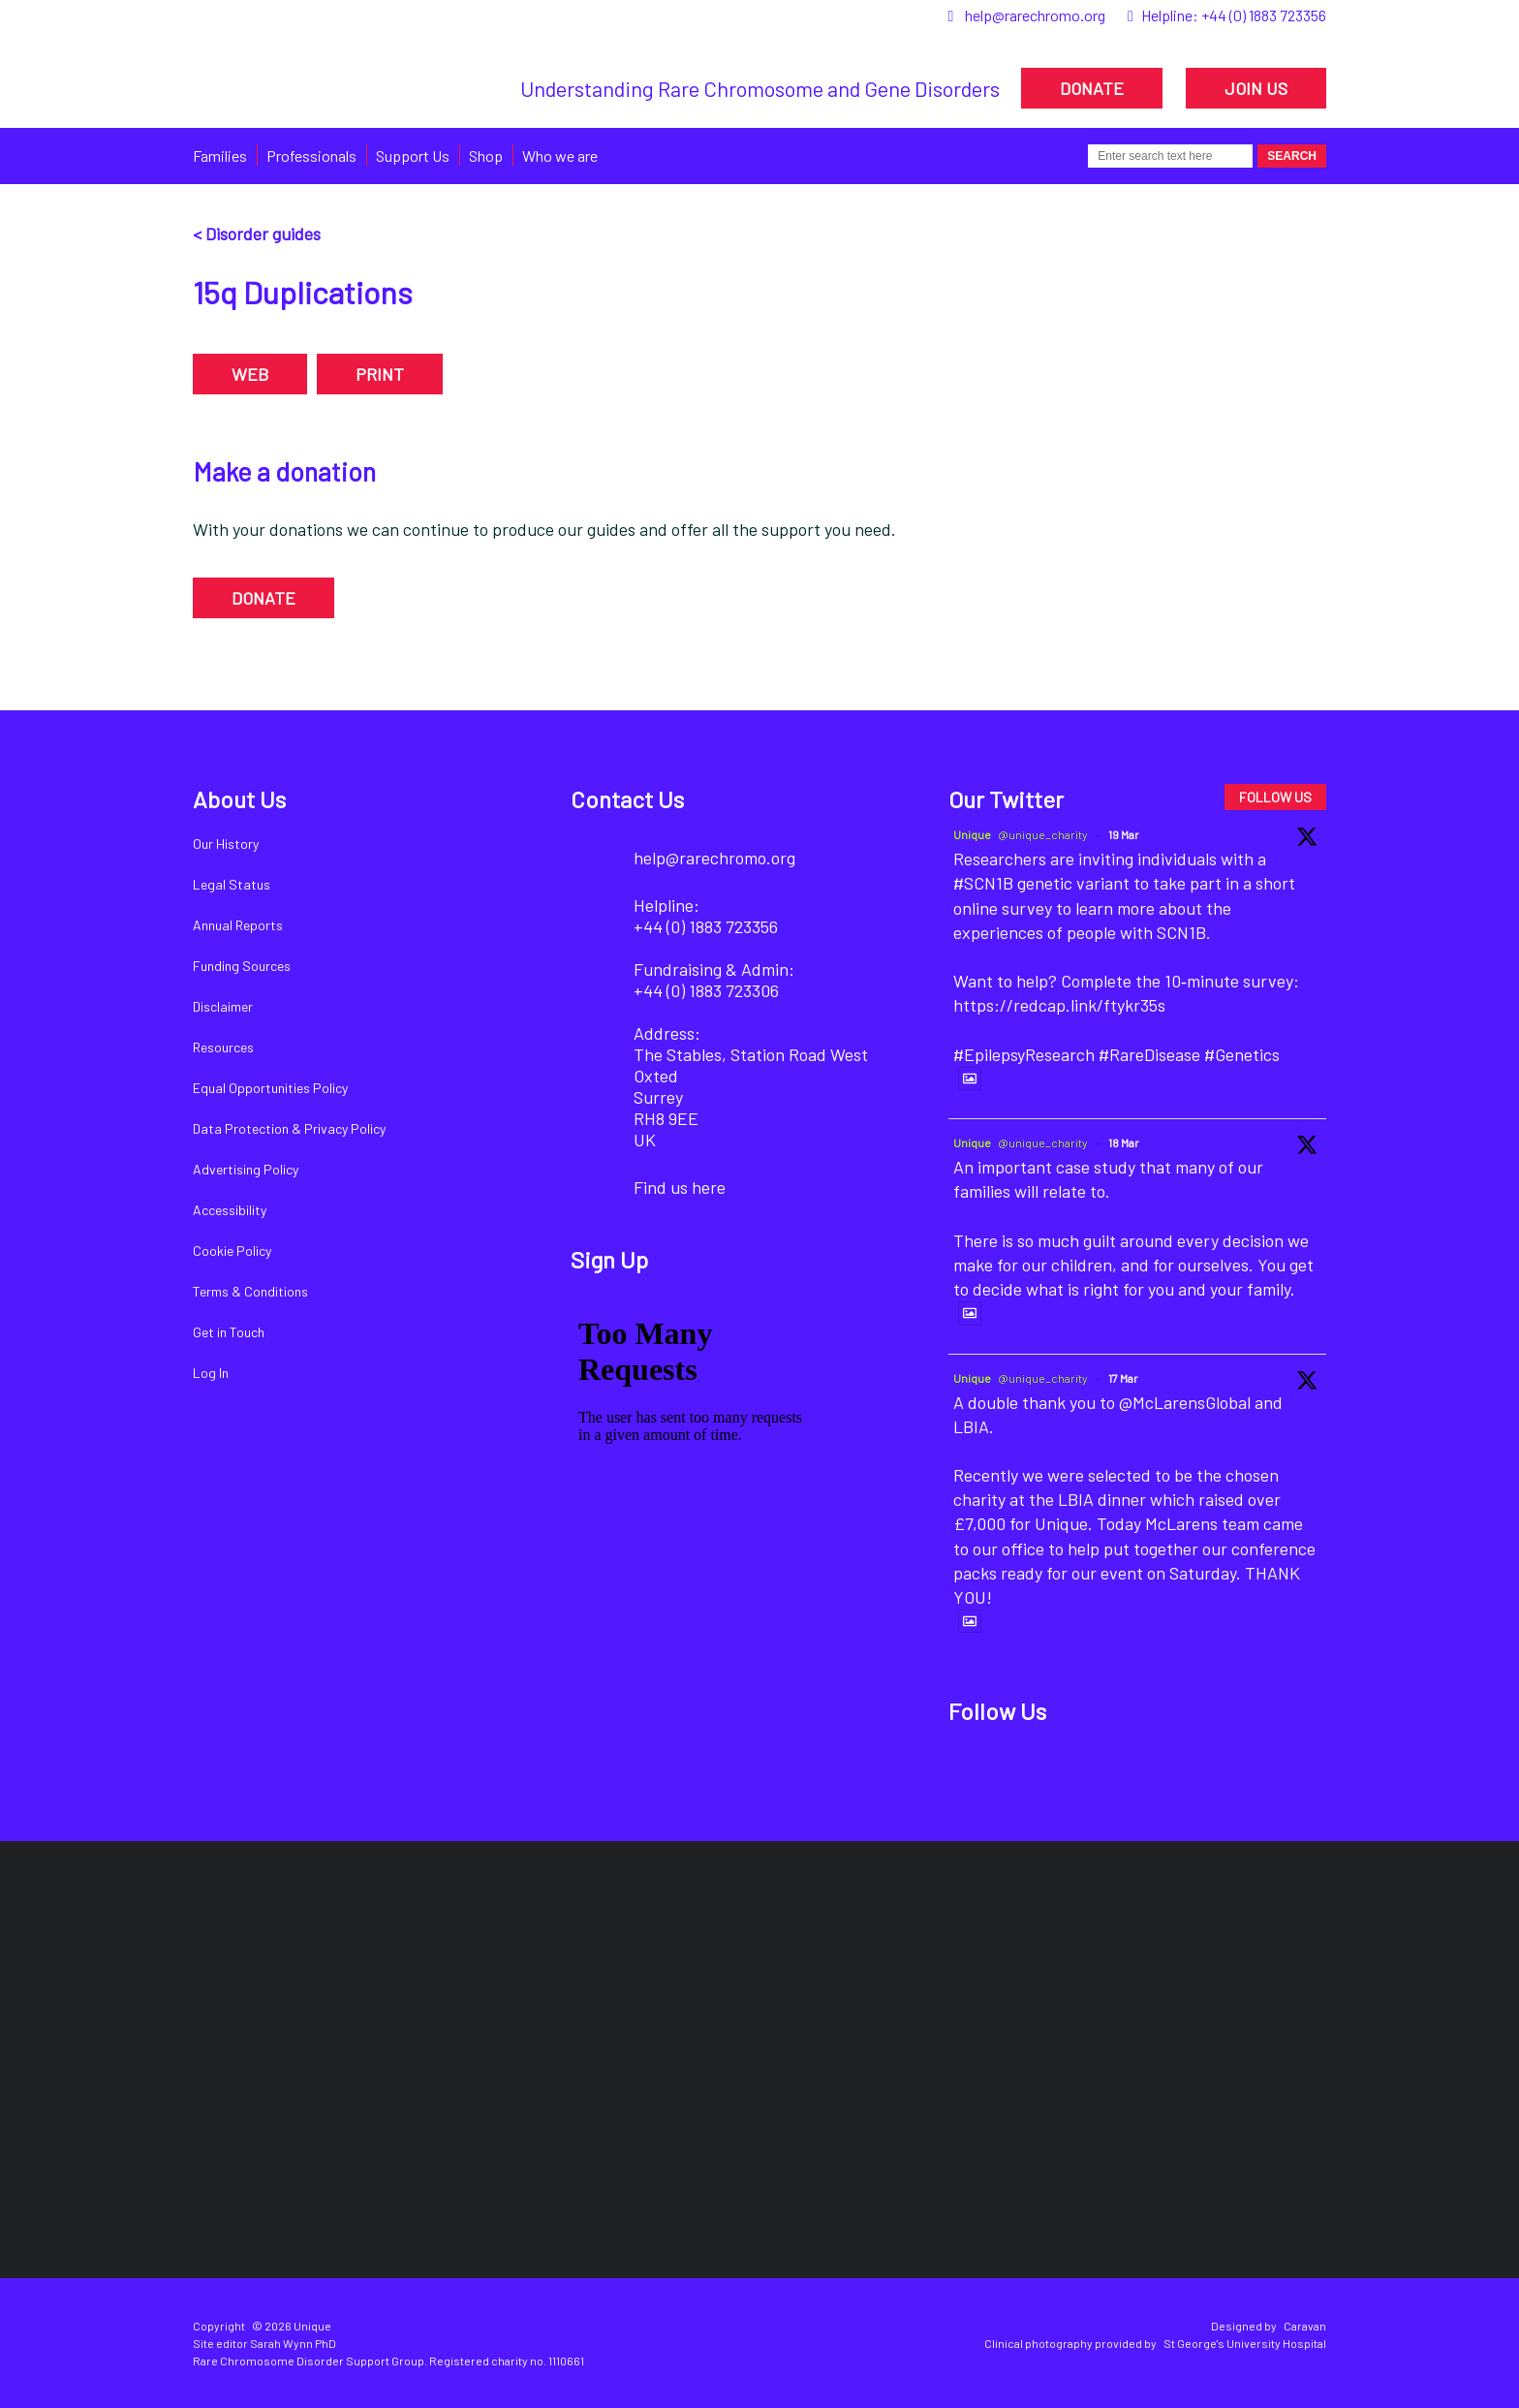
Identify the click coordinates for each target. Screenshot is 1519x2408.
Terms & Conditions (250, 1291)
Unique (972, 834)
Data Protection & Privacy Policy (289, 1128)
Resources (223, 1047)
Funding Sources (242, 965)
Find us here (680, 1187)
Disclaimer (223, 1006)
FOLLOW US (1275, 797)
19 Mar (1123, 834)
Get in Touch (228, 1332)
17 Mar (1123, 1378)
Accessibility (229, 1210)
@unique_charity (1043, 834)
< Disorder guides (257, 233)
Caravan (1305, 2325)
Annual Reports (238, 925)
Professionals (311, 155)
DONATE (1092, 88)
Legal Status (231, 884)
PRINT (380, 374)
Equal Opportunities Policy (270, 1087)
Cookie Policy (232, 1250)
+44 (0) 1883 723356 (1263, 15)
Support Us (413, 155)
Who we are (560, 155)
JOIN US (1255, 88)
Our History (226, 843)
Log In (211, 1372)
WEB (250, 374)
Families (220, 155)
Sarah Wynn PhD (293, 2343)
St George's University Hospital (1244, 2343)
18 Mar (1123, 1142)
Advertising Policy (245, 1169)
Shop (486, 155)
